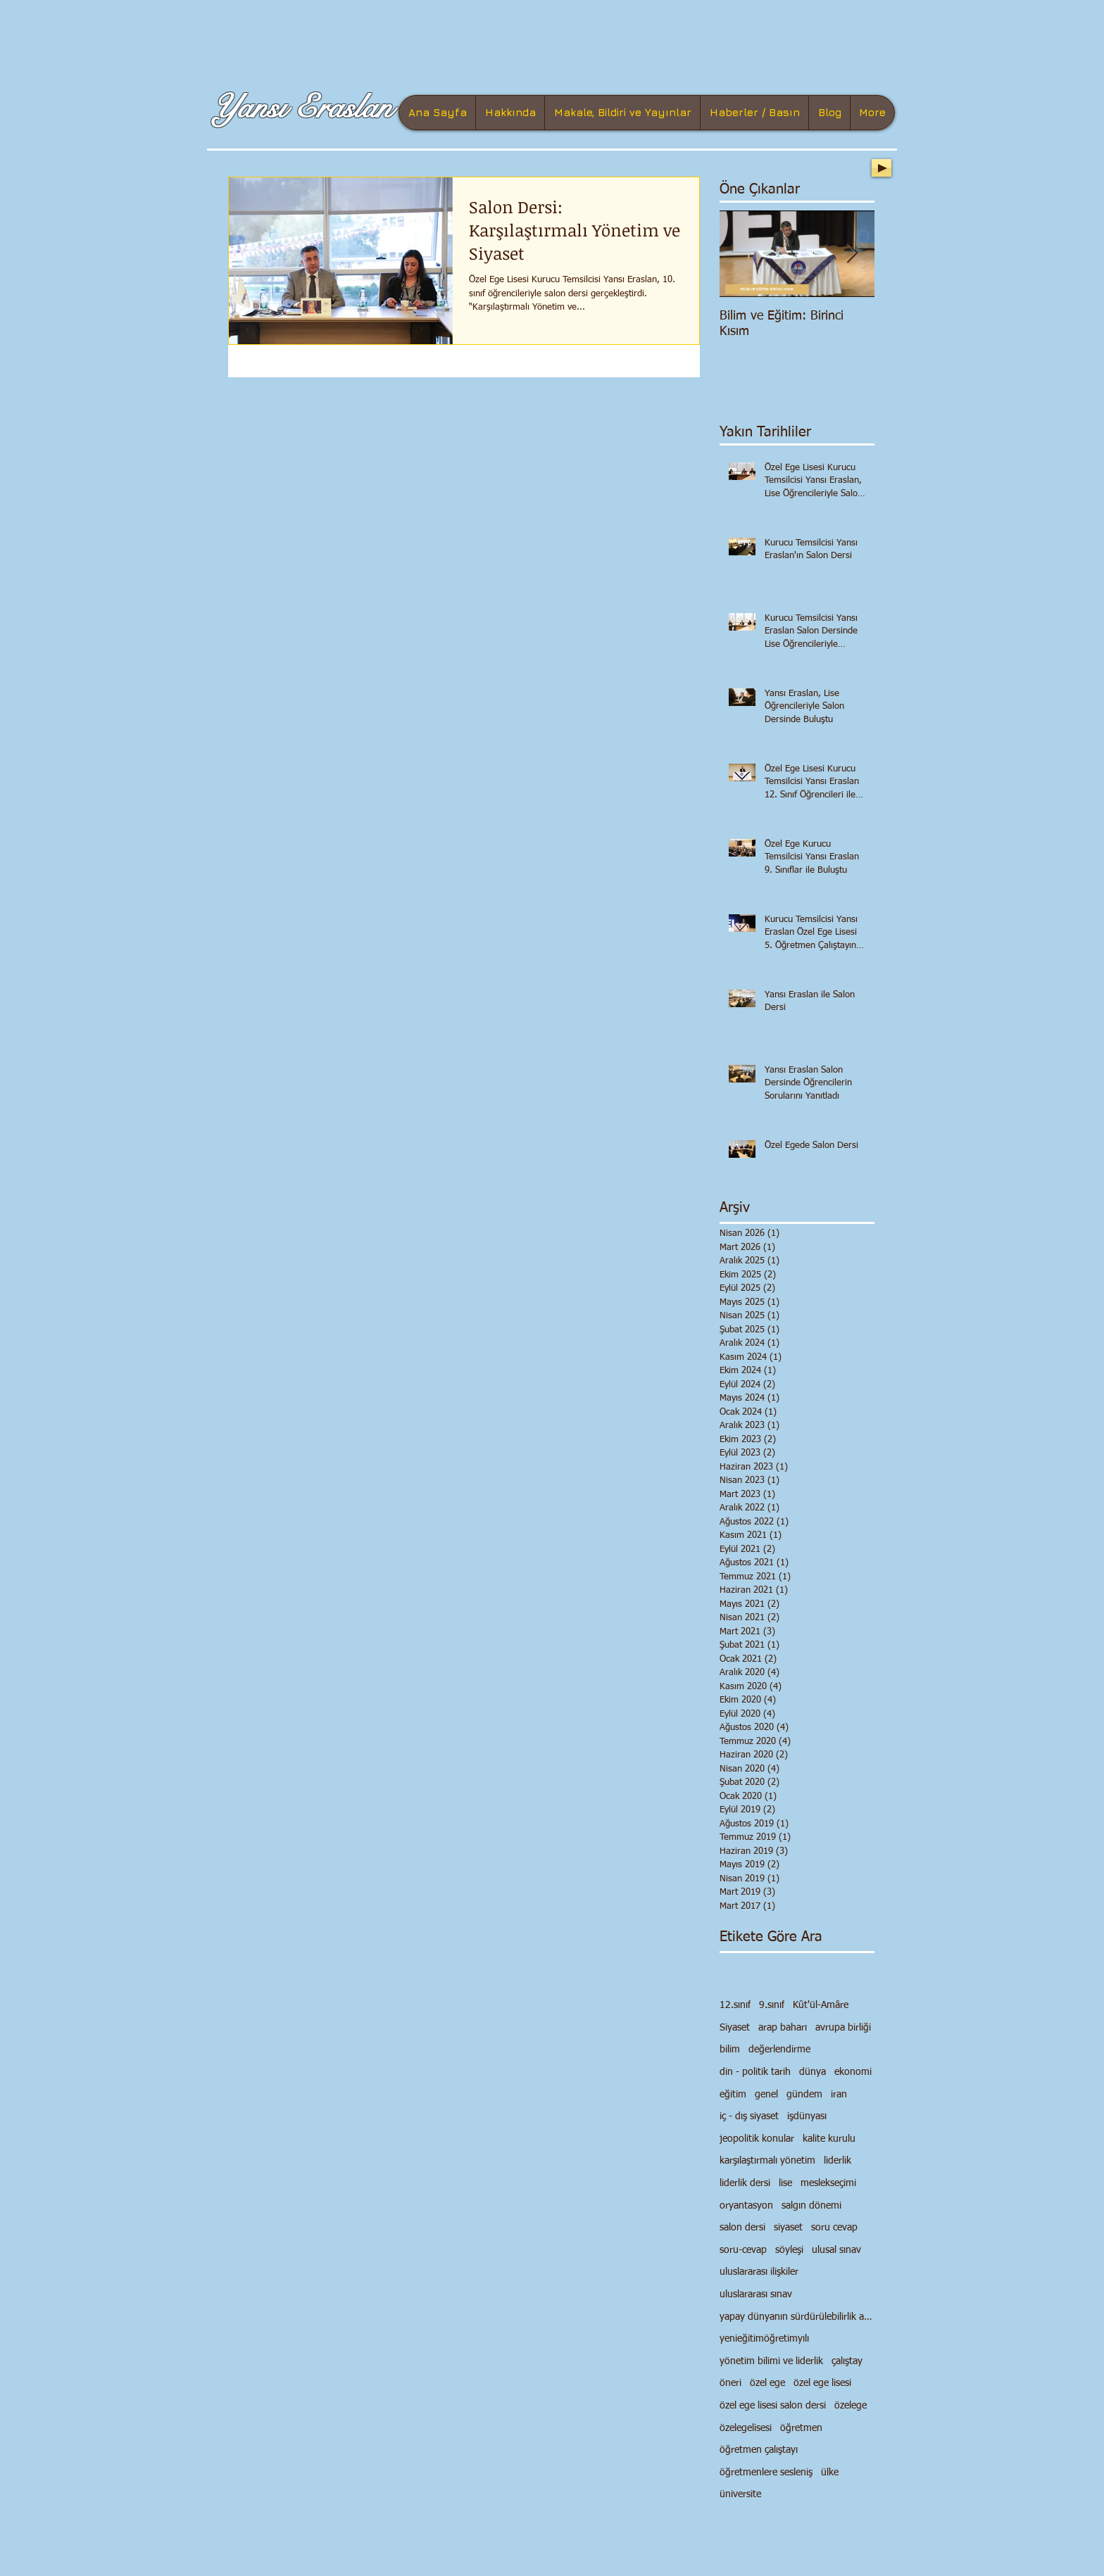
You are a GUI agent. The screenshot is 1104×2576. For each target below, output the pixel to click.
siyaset (788, 2228)
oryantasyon (746, 2206)
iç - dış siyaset (749, 2116)
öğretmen (801, 2428)
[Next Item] (852, 254)
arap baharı (782, 2028)
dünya (812, 2072)
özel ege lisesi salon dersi (773, 2406)
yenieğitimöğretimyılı (764, 2339)
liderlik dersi (745, 2183)
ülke (830, 2472)
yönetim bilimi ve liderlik (771, 2361)
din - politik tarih (755, 2072)
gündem (804, 2095)
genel (766, 2095)
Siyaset (735, 2028)
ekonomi (853, 2072)
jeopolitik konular (757, 2139)
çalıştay (847, 2361)
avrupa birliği (843, 2028)
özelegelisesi (746, 2428)
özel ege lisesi (822, 2383)
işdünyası (807, 2116)
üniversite (740, 2494)
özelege (850, 2406)
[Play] (881, 168)
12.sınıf (735, 2005)
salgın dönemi (811, 2206)
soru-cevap (743, 2250)
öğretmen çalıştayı (759, 2450)
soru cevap (834, 2228)
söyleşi (789, 2250)
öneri (730, 2383)
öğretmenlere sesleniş (766, 2472)
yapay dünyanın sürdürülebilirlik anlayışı (797, 2317)
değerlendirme (779, 2049)
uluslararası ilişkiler (759, 2272)
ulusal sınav (836, 2250)
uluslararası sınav (756, 2294)
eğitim (733, 2095)
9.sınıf (771, 2005)
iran (839, 2095)
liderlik (837, 2161)
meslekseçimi (828, 2183)
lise (785, 2183)
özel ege (767, 2383)
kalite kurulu (829, 2139)
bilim (730, 2049)
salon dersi (742, 2228)
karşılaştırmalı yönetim (767, 2161)
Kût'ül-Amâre (820, 2005)
